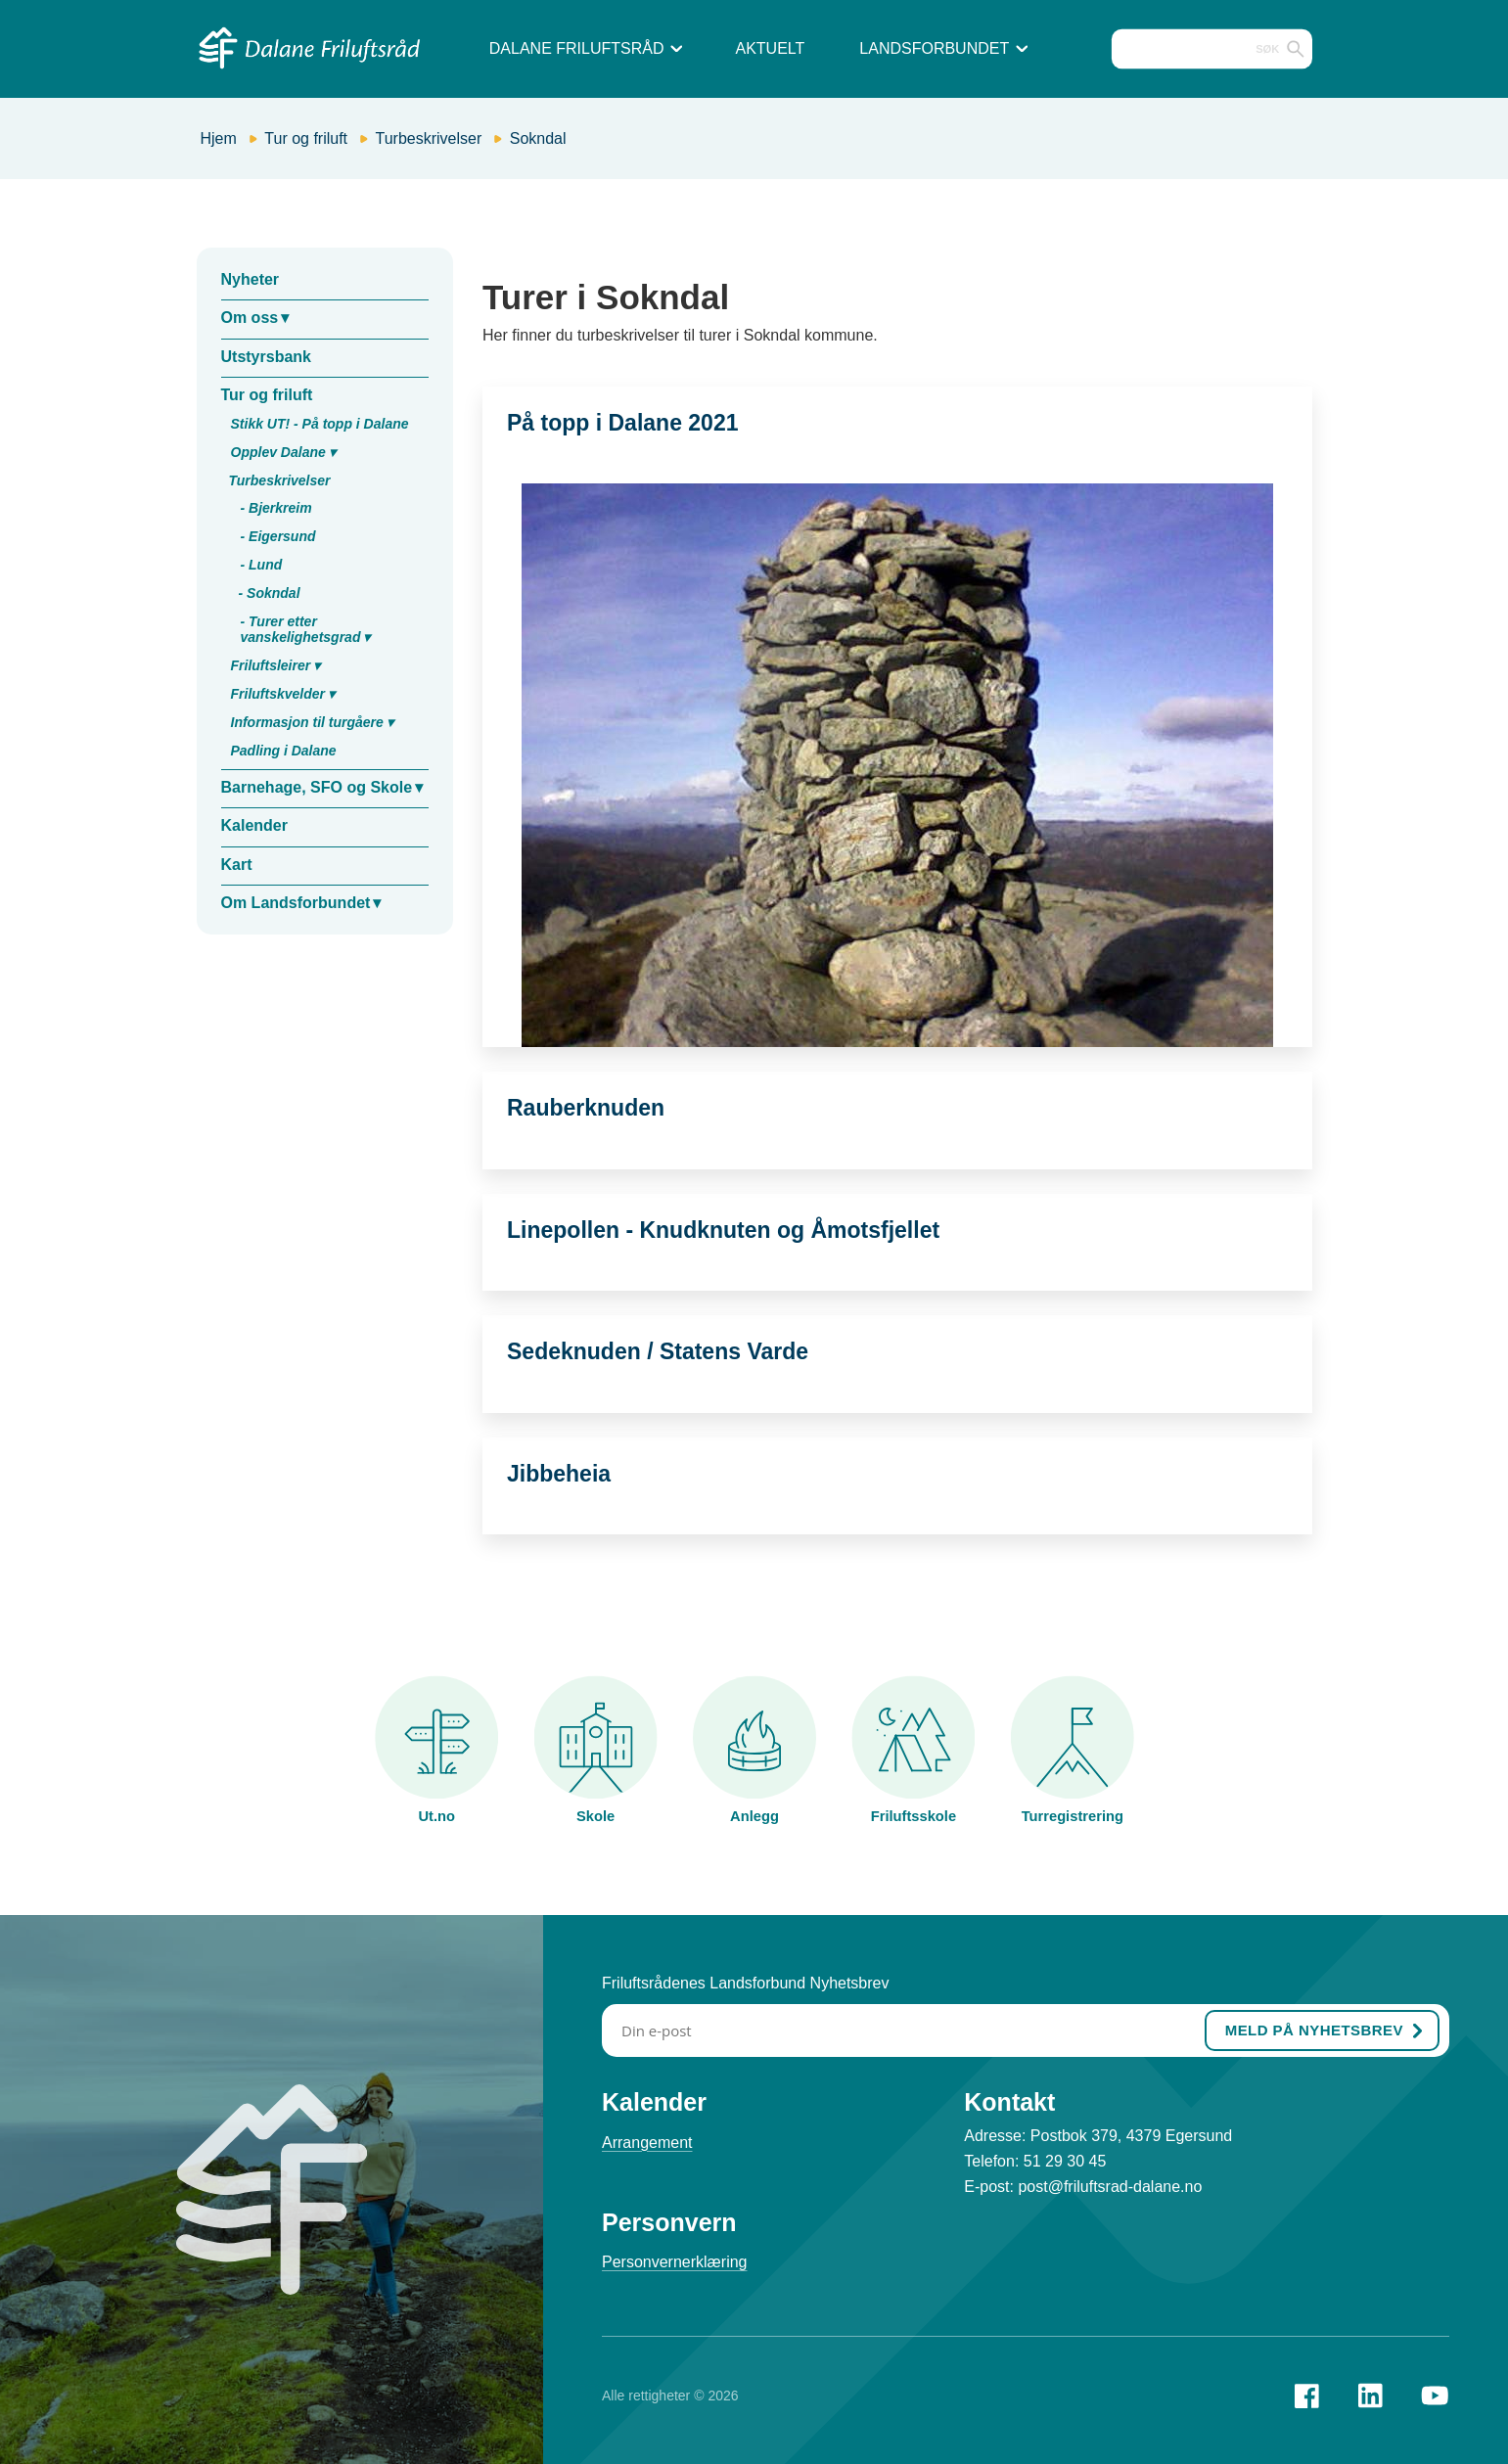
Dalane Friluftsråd (586, 48)
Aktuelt (769, 48)
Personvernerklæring (675, 2262)
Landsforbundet (943, 48)
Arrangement (647, 2142)
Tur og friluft (305, 138)
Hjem (219, 138)
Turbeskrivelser (429, 138)
